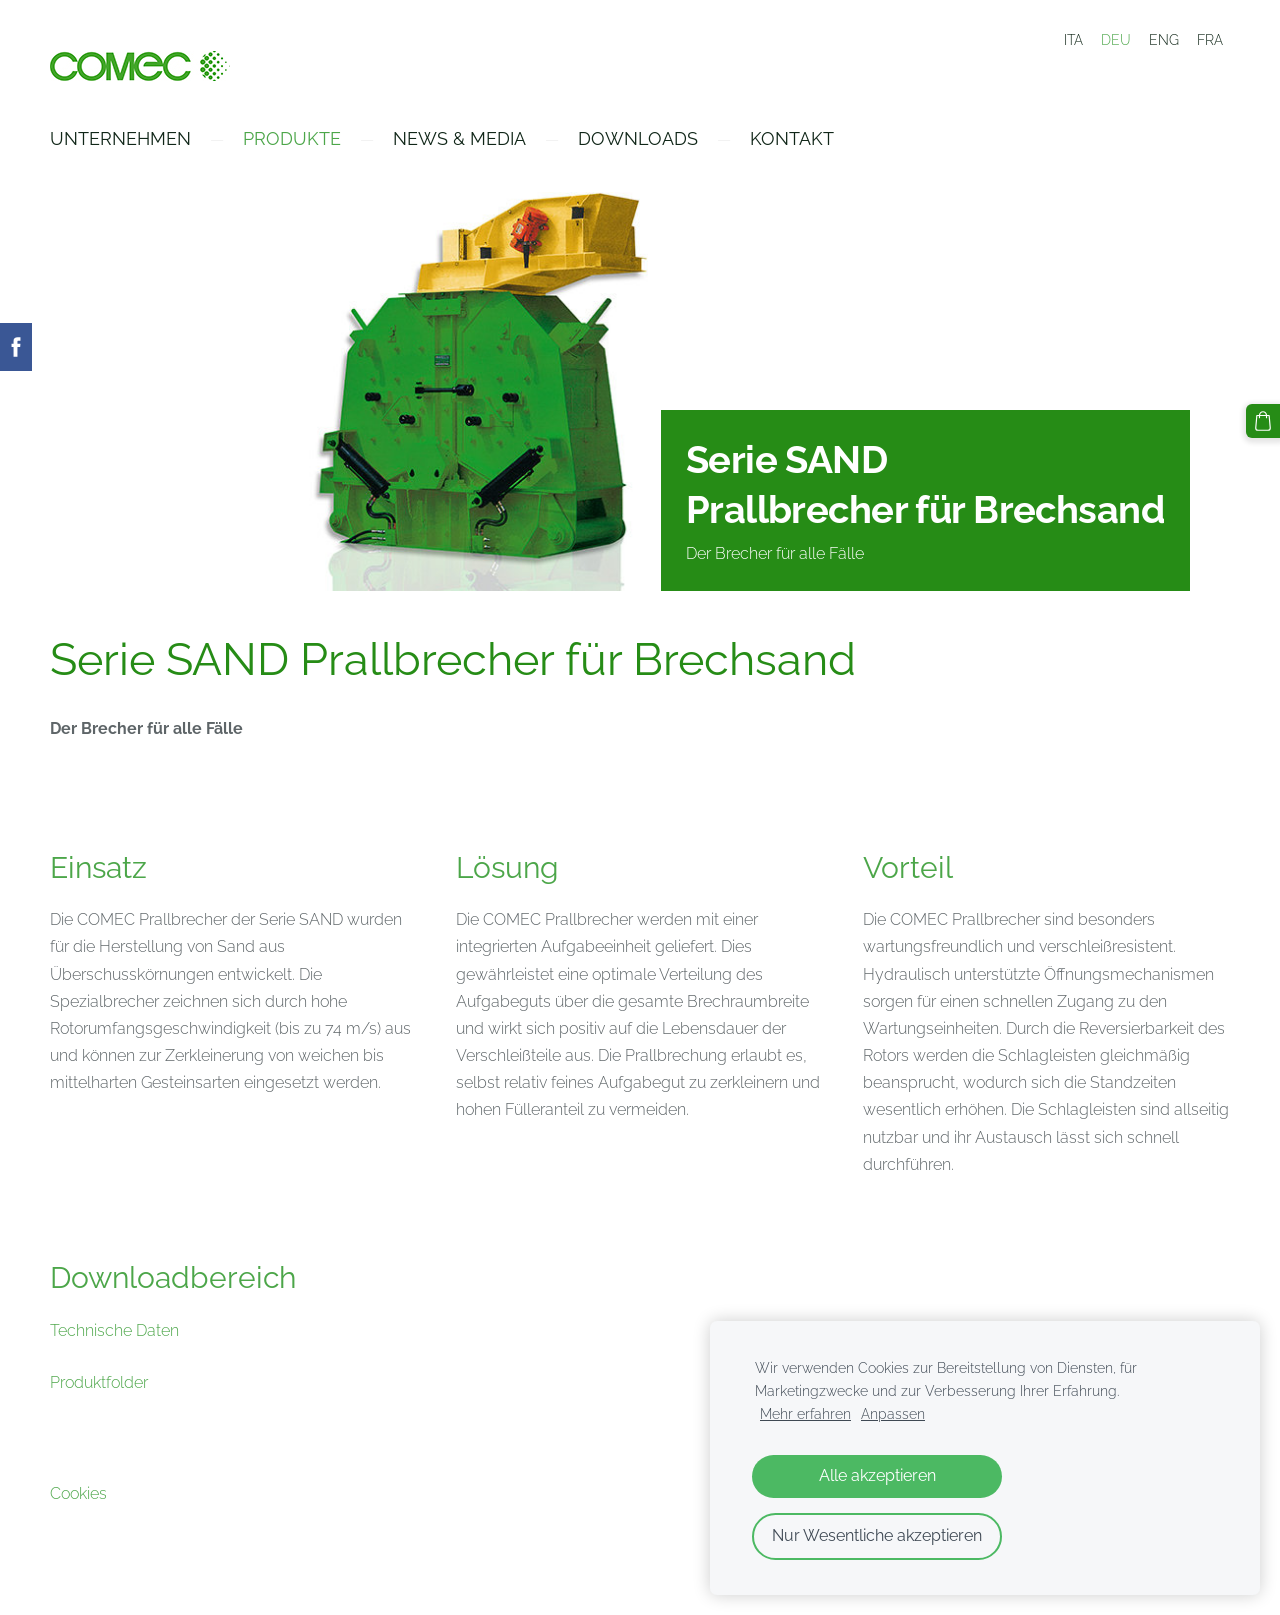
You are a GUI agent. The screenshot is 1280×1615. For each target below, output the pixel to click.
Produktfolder (99, 1382)
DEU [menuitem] (1116, 40)
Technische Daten (114, 1330)
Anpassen (893, 1413)
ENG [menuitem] (1164, 40)
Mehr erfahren (805, 1413)
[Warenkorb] (1263, 421)
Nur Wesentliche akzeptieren (877, 1535)
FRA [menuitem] (1210, 40)
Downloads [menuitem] (638, 138)
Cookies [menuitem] (78, 1493)
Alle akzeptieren (877, 1475)
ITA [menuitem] (1073, 40)
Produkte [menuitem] (292, 138)
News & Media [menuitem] (459, 138)
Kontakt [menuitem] (792, 138)
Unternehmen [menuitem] (120, 138)
